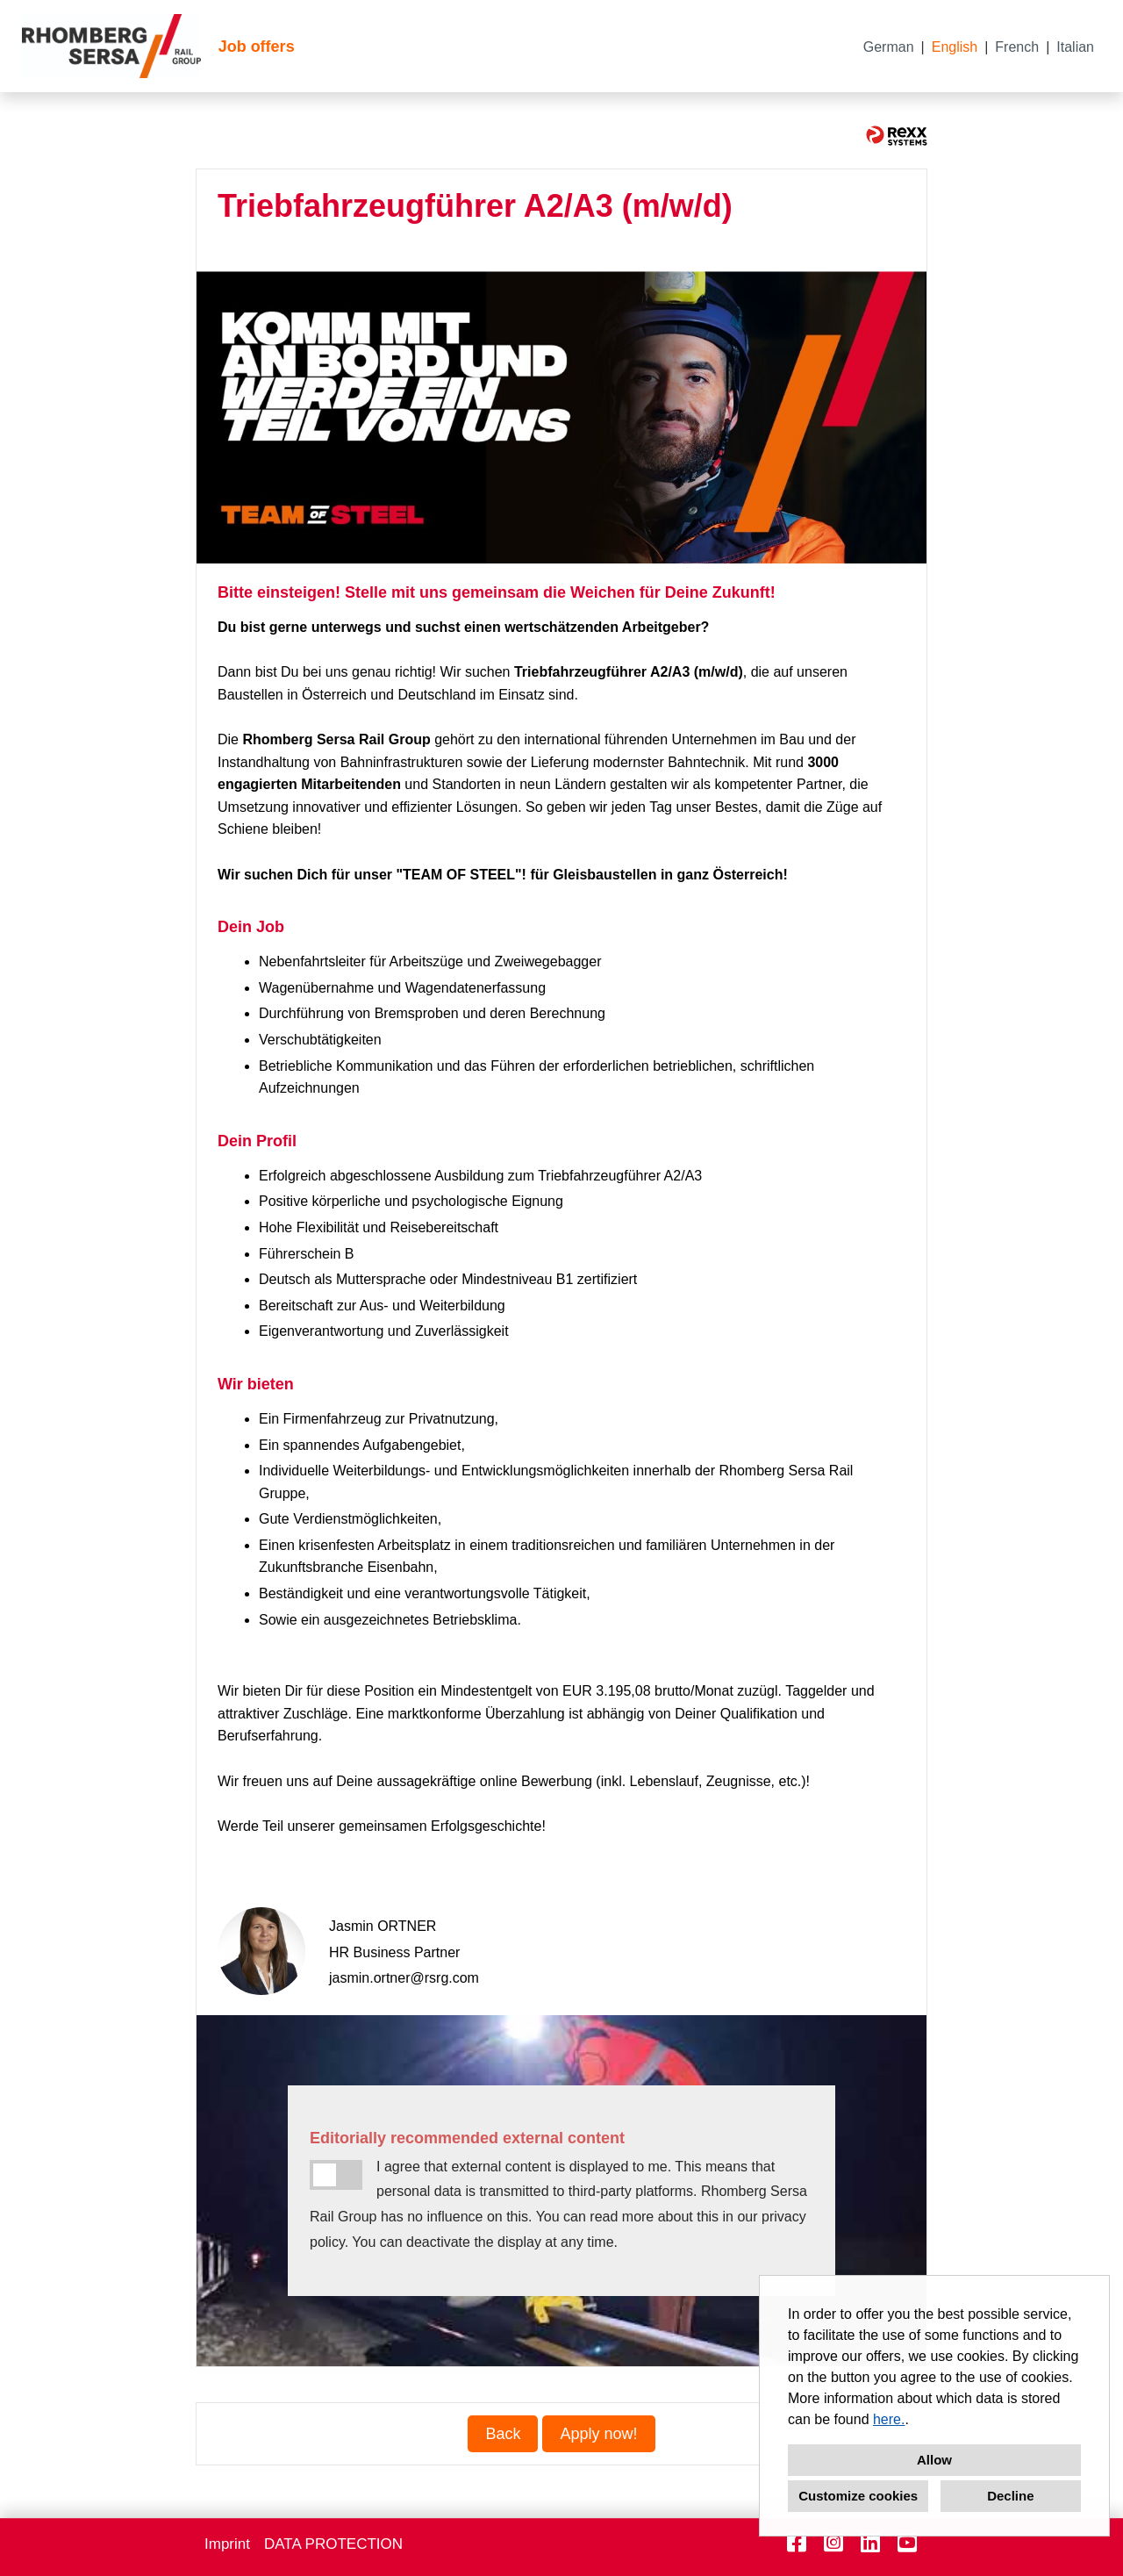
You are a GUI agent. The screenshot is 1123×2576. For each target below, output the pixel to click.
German (888, 46)
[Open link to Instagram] (833, 2542)
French (1017, 46)
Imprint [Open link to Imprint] (227, 2544)
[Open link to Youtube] (907, 2542)
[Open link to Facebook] (797, 2542)
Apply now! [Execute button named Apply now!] (598, 2434)
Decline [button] (1010, 2495)
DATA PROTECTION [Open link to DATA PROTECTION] (333, 2544)
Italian (1075, 46)
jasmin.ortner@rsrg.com (404, 1977)
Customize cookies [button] (858, 2495)
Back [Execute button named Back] (502, 2434)
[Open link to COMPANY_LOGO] (111, 46)
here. (889, 2419)
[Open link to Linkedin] (870, 2542)
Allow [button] (934, 2459)
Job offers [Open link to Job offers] (256, 46)
